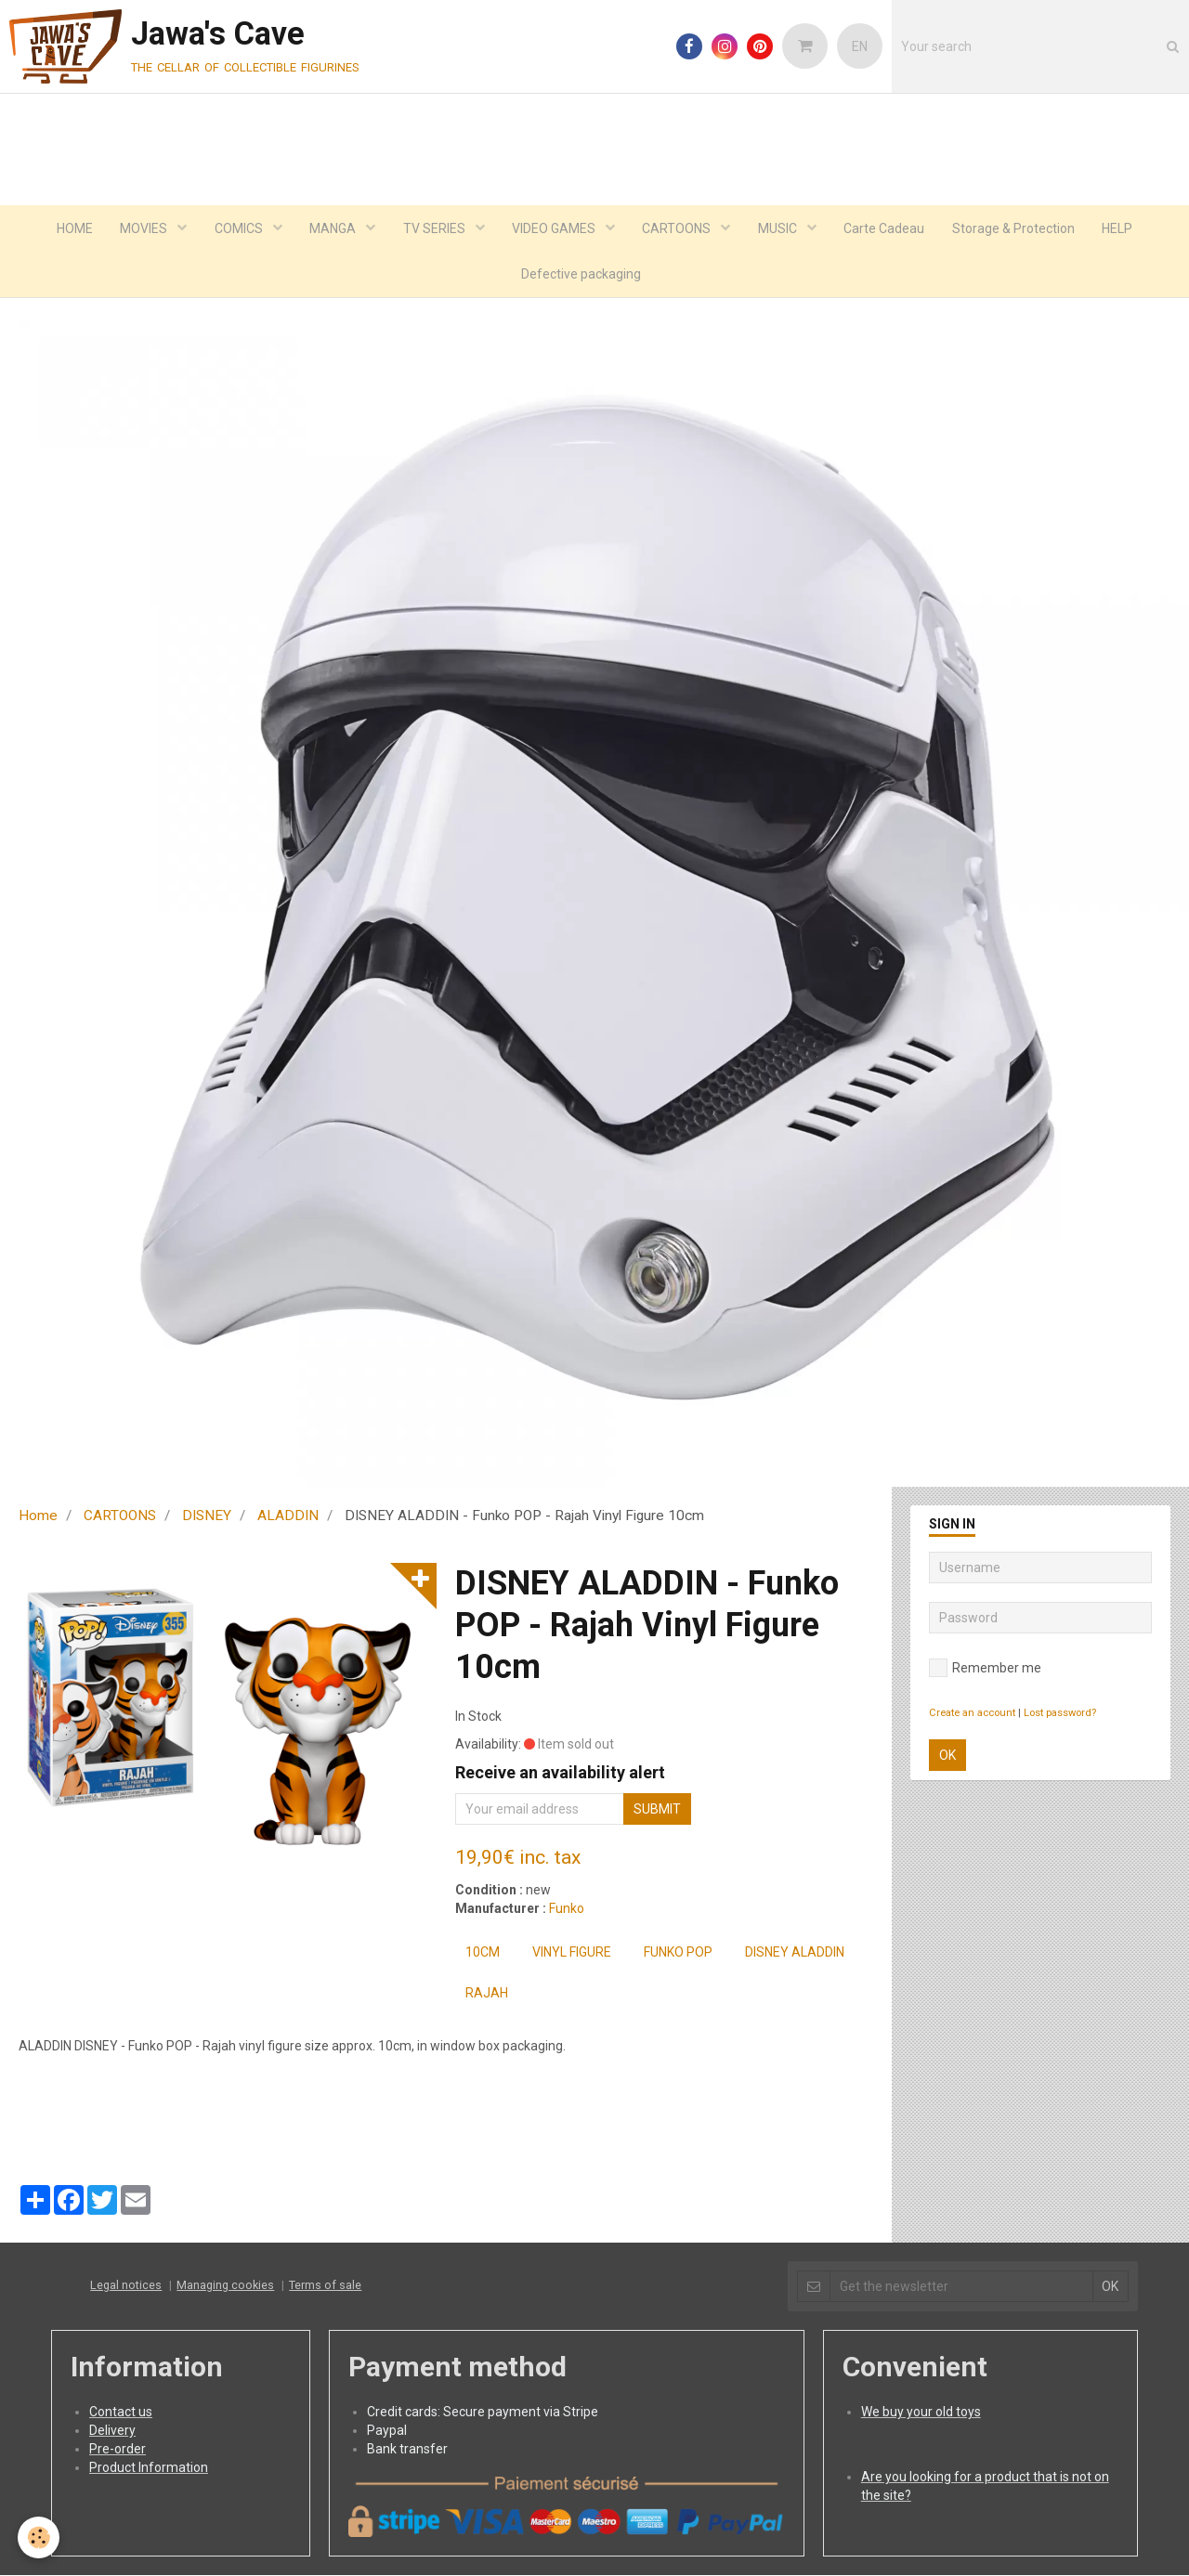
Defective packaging (581, 274)
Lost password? (1060, 1714)
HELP (1119, 228)
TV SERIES (434, 228)
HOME (72, 228)
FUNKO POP (678, 1952)
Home (38, 1516)
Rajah (486, 1993)
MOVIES (143, 228)
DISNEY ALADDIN (794, 1952)
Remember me (985, 1668)
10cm (482, 1952)
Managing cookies (225, 2286)
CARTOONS (678, 228)
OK (947, 1756)
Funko (566, 1909)
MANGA (333, 228)
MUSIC (780, 228)
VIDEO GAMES (555, 228)
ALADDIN (288, 1516)
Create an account (972, 1714)
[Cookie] (39, 2537)
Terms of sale (325, 2286)
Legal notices (126, 2286)
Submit (657, 1809)
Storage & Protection (1015, 228)
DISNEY (206, 1516)
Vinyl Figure (571, 1952)
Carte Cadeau (885, 228)
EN (860, 46)
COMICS (238, 228)
